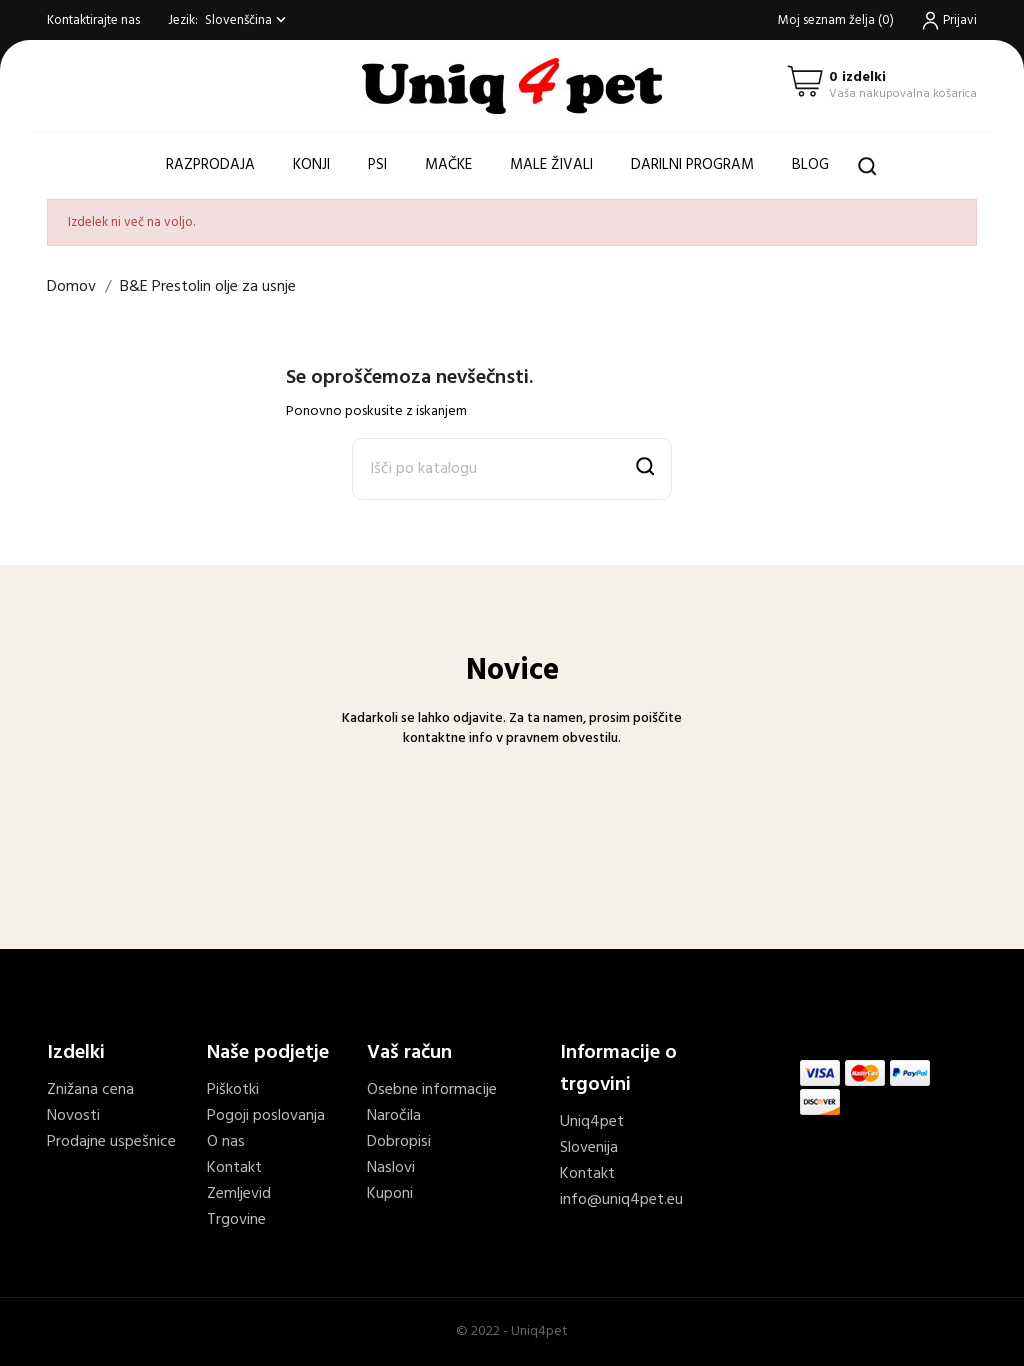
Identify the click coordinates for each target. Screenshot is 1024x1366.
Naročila (394, 1116)
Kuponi (390, 1194)
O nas (226, 1142)
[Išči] (512, 469)
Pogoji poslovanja (266, 1116)
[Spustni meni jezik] (247, 20)
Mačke (448, 165)
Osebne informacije (432, 1090)
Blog (810, 165)
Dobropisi (399, 1142)
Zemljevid (239, 1194)
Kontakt (234, 1168)
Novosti (73, 1116)
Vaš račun (409, 1053)
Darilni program (692, 165)
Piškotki (233, 1090)
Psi (377, 165)
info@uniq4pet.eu (621, 1200)
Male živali (551, 165)
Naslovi (391, 1168)
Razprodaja (210, 165)
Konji (311, 165)
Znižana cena (90, 1090)
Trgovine (236, 1220)
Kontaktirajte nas (93, 20)
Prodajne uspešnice (111, 1142)
